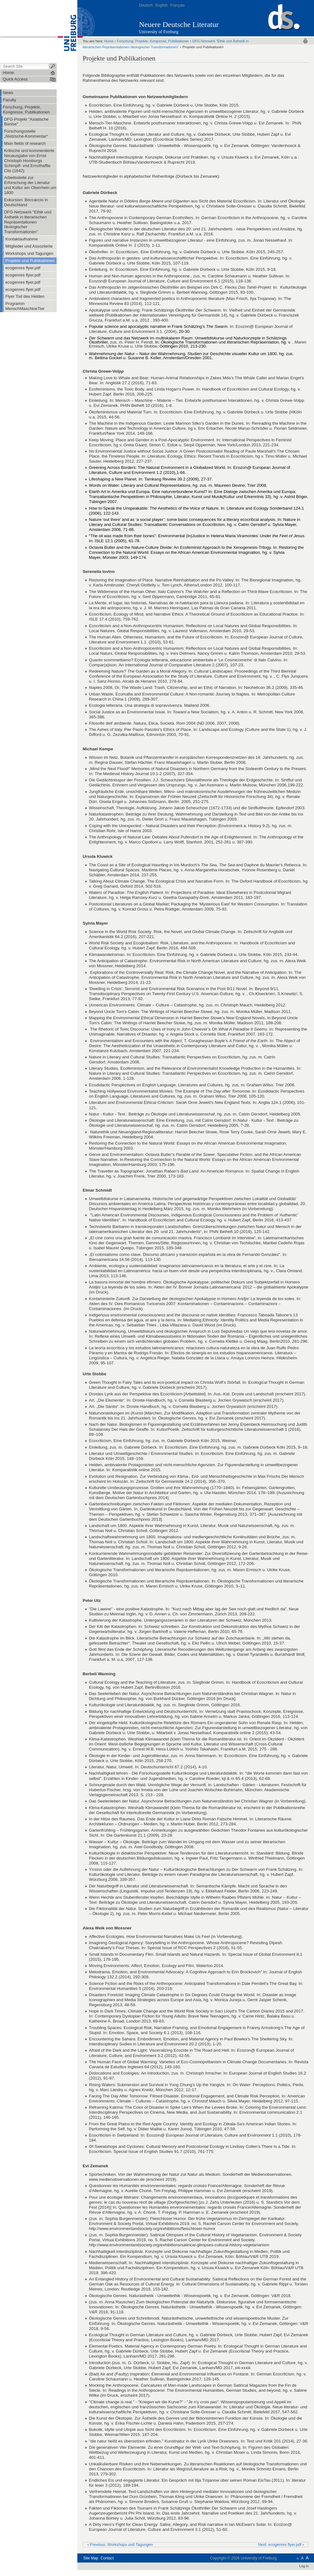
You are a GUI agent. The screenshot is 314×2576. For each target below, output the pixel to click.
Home (108, 41)
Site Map (90, 2558)
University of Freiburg (158, 31)
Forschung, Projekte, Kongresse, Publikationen (153, 41)
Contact (107, 2558)
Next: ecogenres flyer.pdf (281, 2544)
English (161, 5)
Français (177, 5)
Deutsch (146, 5)
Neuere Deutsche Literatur (179, 24)
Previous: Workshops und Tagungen (120, 2544)
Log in (304, 2566)
